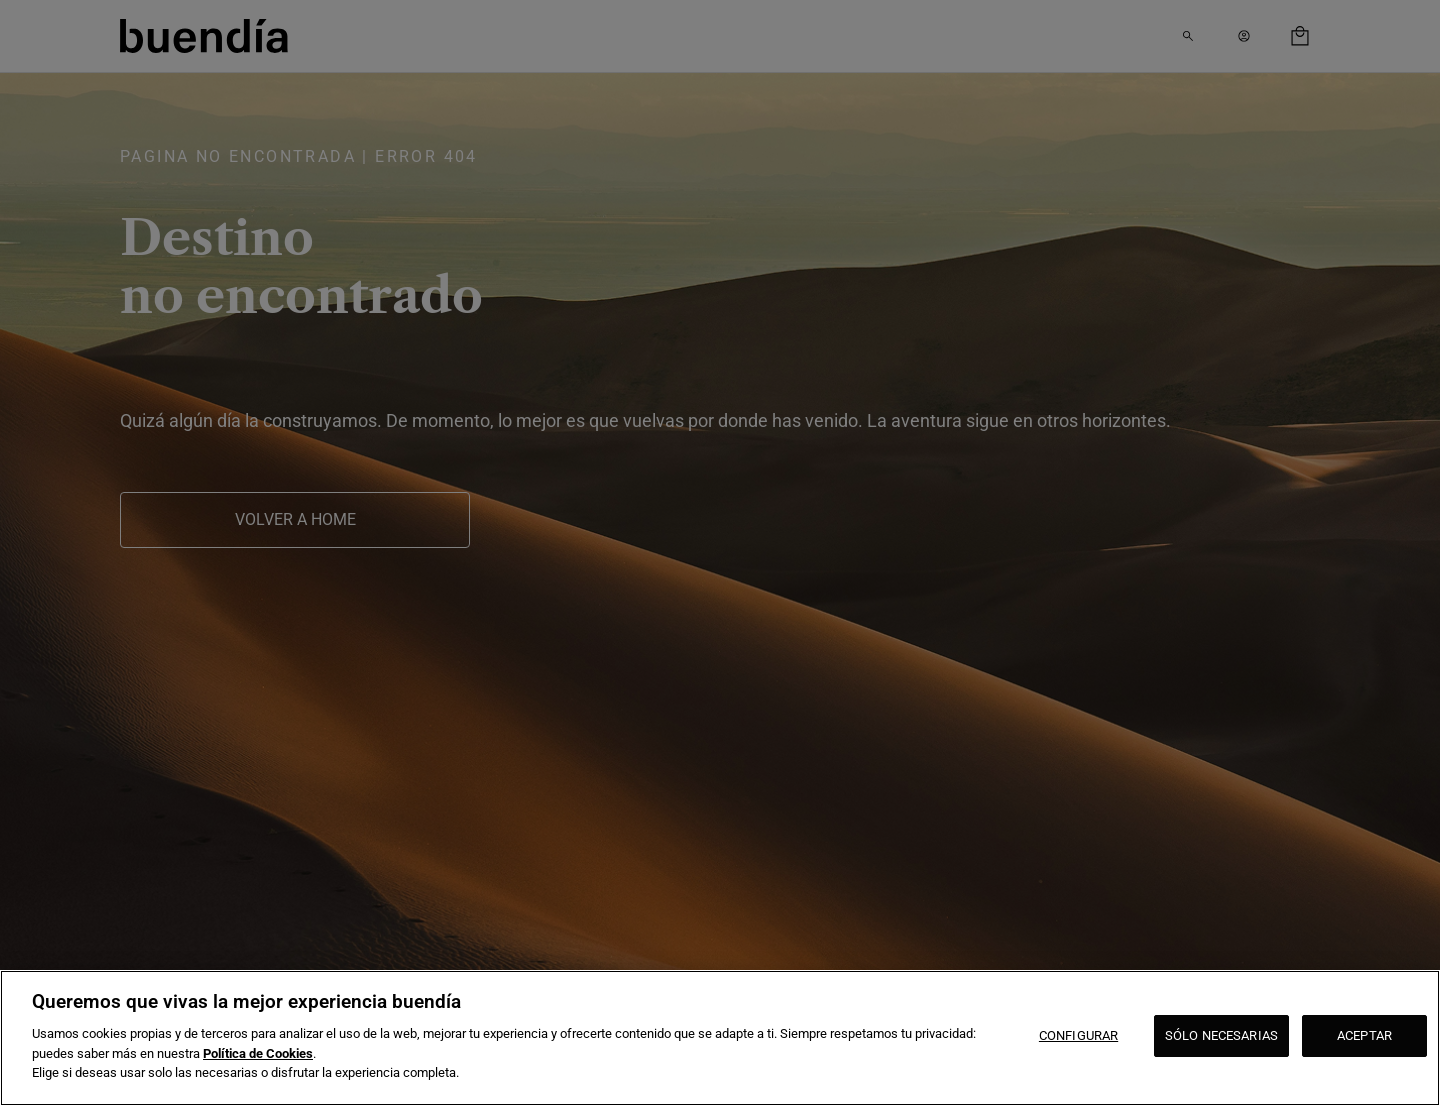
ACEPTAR (1364, 1035)
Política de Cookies (258, 1053)
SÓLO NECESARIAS (1221, 1035)
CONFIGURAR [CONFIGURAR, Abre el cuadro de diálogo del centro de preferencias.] (1078, 1035)
